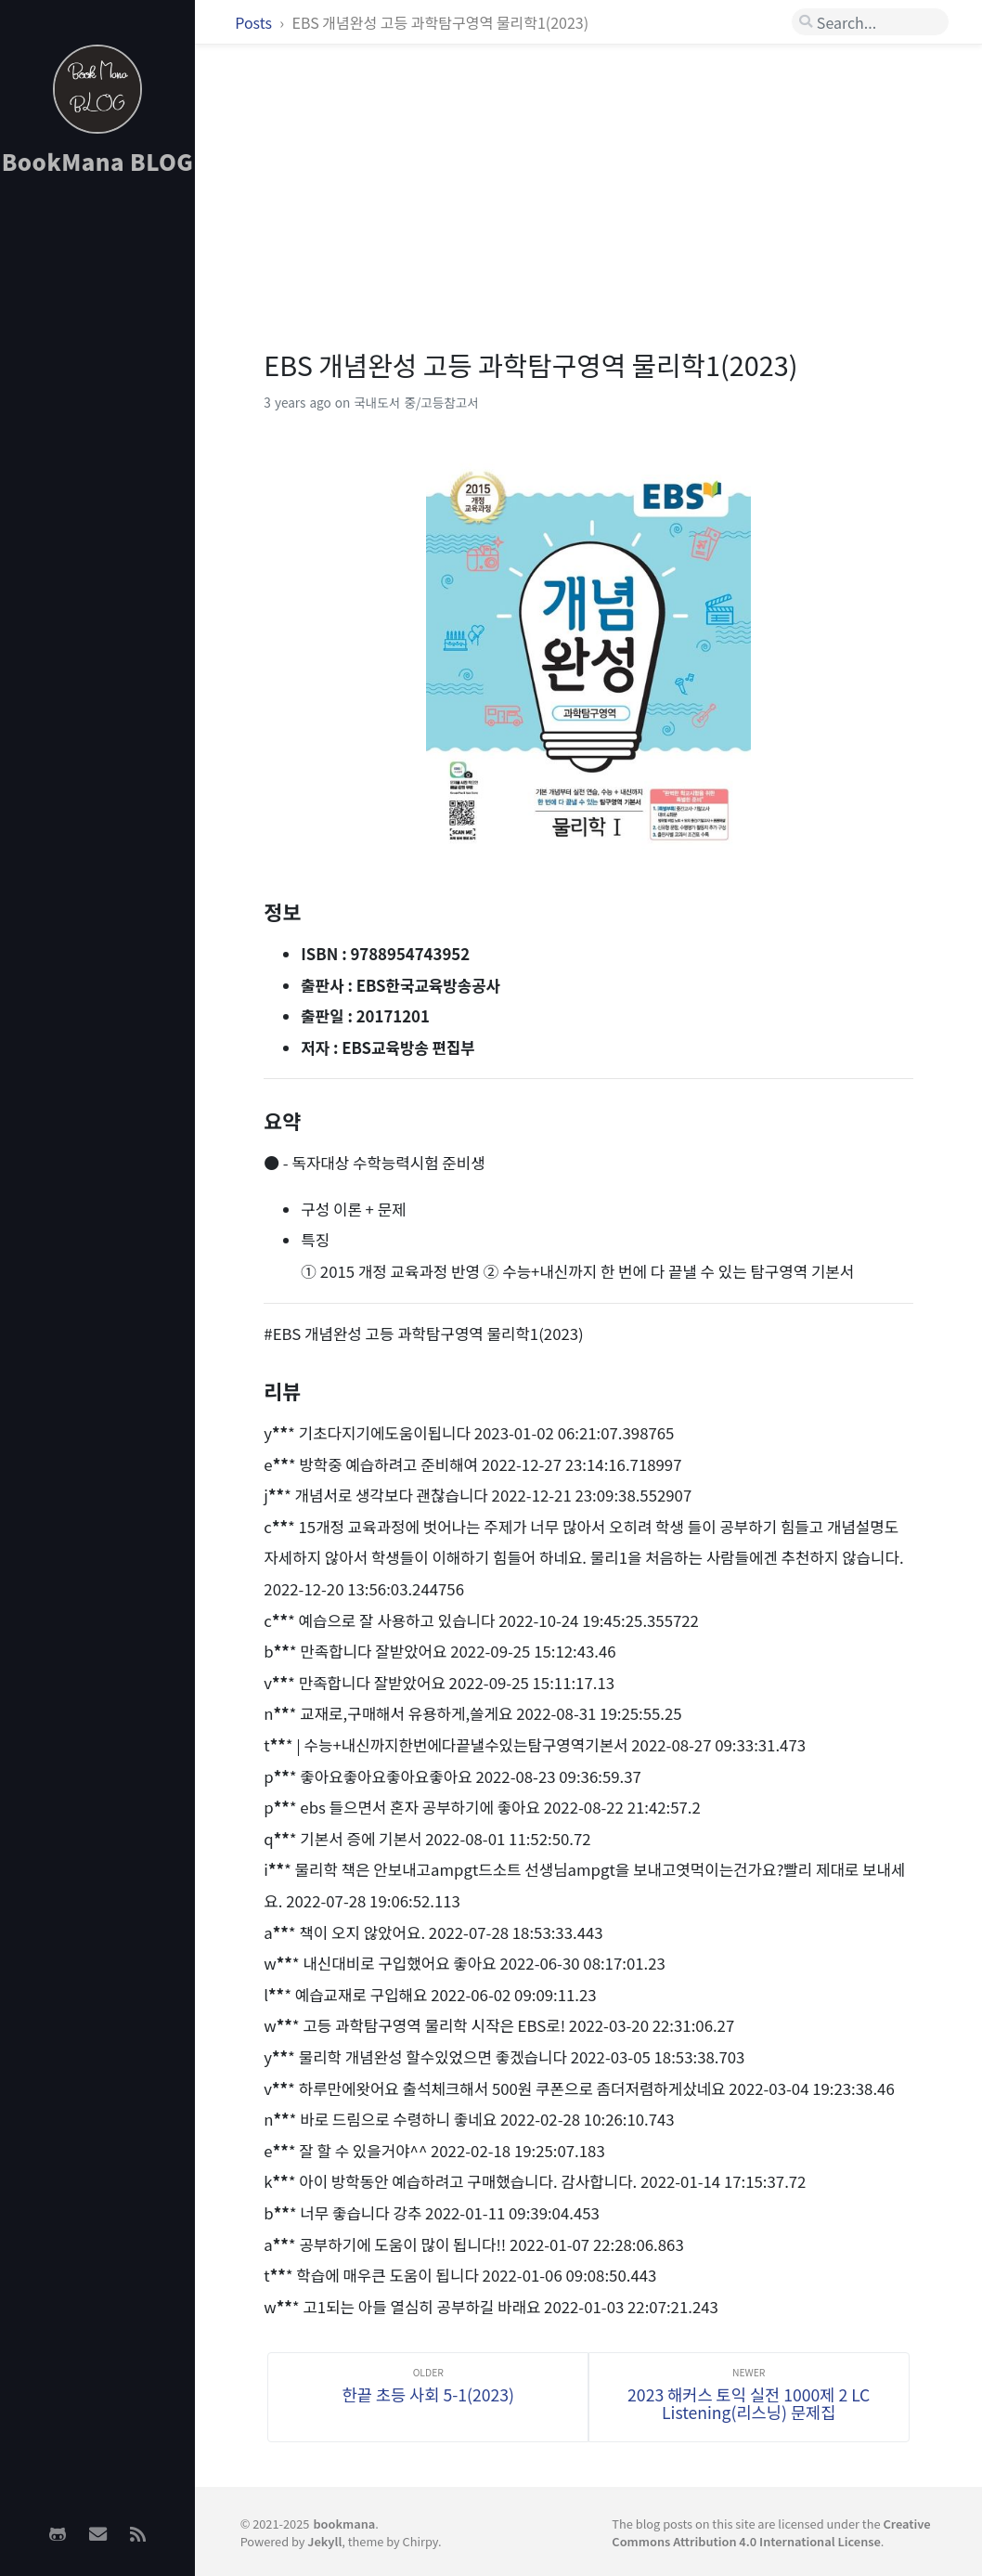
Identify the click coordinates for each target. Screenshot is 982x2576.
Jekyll (324, 2541)
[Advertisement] (97, 483)
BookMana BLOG (98, 161)
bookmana (344, 2523)
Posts (255, 22)
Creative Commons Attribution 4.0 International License (771, 2532)
